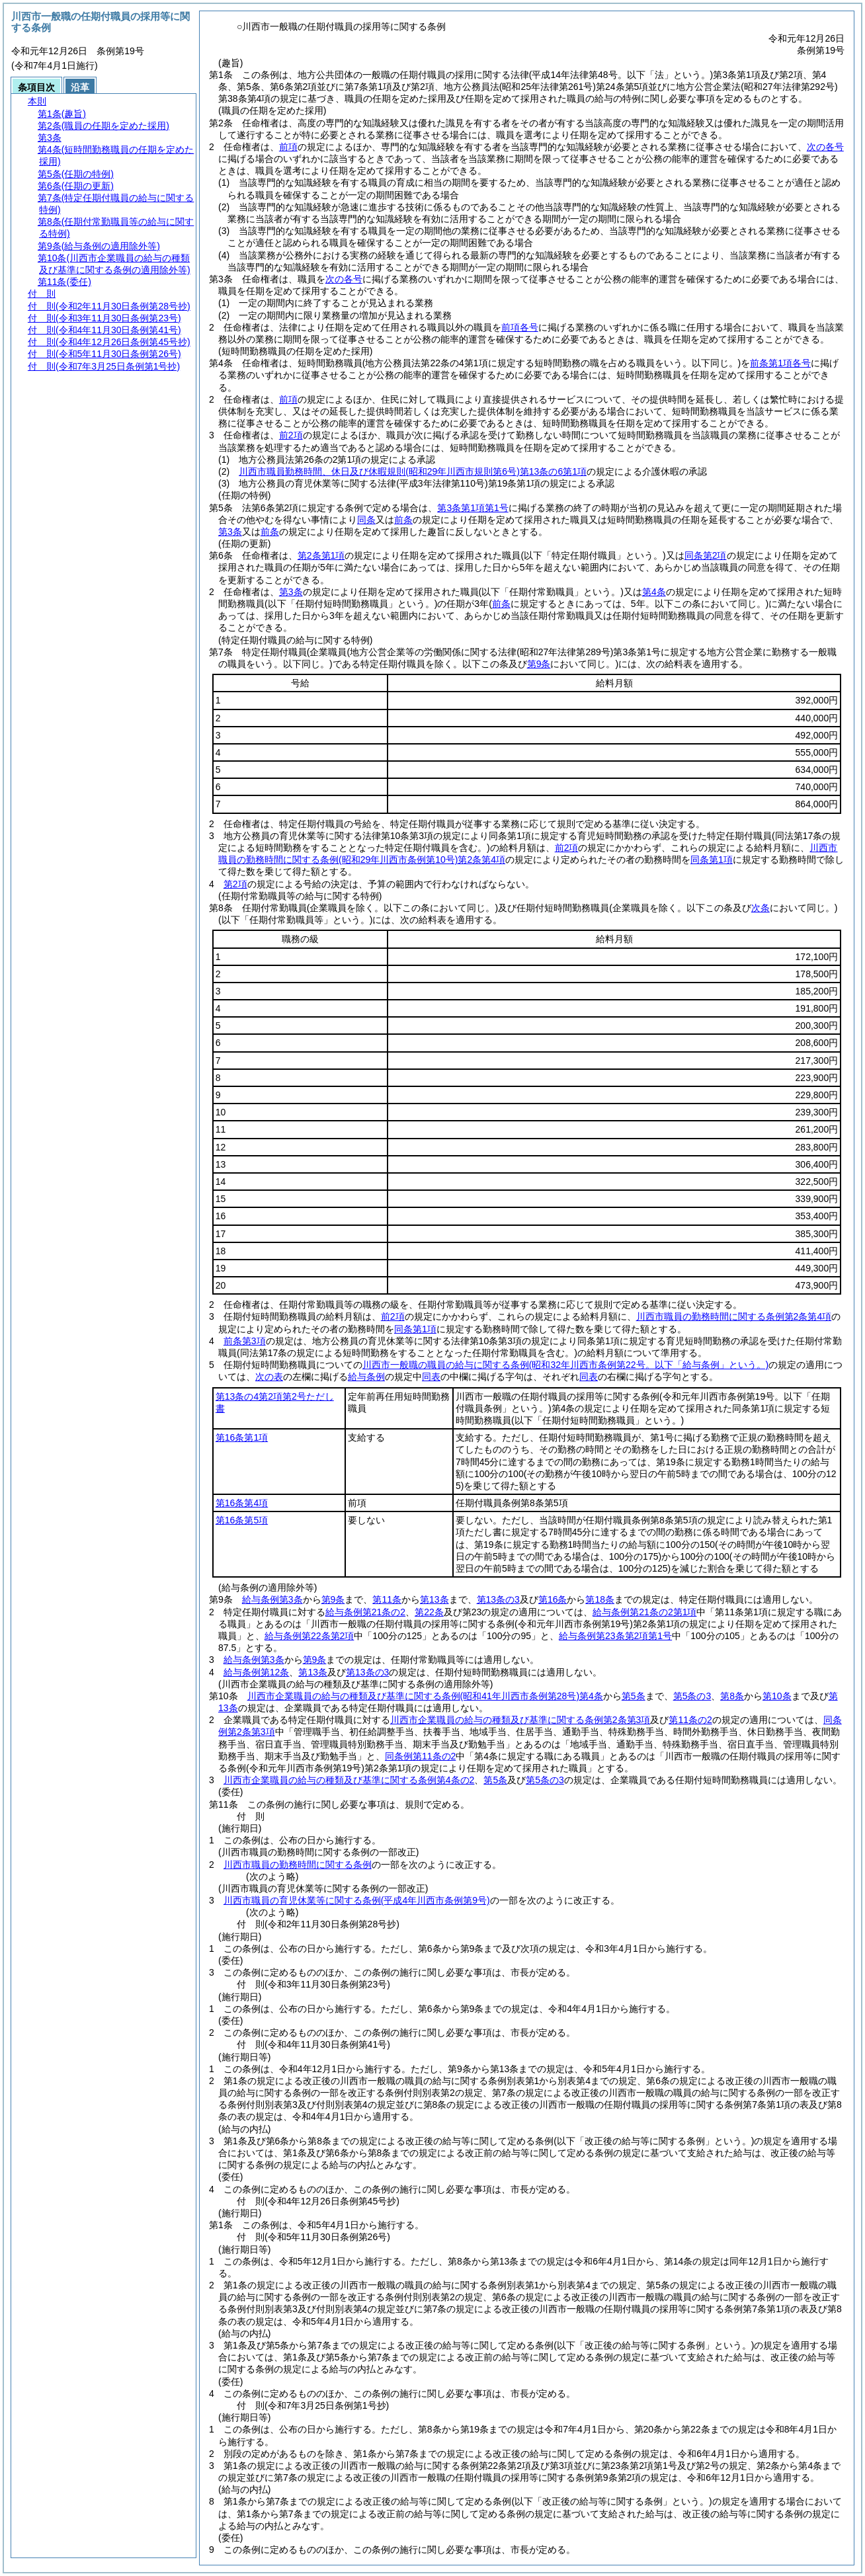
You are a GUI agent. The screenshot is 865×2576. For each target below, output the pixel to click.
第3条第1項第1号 (472, 508)
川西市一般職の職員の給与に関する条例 (565, 1364)
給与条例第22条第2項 (309, 1635)
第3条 (230, 531)
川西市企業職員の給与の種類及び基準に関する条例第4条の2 (349, 1780)
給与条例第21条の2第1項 (644, 1612)
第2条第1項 (321, 555)
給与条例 (366, 1376)
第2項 (235, 884)
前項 (288, 146)
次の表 (269, 1376)
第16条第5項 (242, 1520)
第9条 (333, 1599)
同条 (366, 519)
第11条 (386, 1599)
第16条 (552, 1599)
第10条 (777, 1696)
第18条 (599, 1599)
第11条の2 (690, 1719)
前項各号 (519, 327)
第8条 (732, 1696)
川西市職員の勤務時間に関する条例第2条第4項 (734, 1316)
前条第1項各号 (780, 363)
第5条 (633, 1696)
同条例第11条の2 (420, 1756)
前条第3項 (245, 1341)
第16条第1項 (242, 1437)
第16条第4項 (242, 1503)
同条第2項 (705, 555)
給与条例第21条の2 (365, 1612)
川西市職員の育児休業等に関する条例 (357, 1900)
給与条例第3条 (272, 1599)
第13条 (434, 1599)
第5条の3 (692, 1696)
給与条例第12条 (257, 1672)
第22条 (429, 1612)
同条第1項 (711, 859)
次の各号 (825, 146)
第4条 (654, 591)
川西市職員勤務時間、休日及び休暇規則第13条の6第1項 (413, 471)
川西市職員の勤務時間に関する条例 (298, 1864)
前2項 (291, 435)
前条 (403, 519)
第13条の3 (498, 1599)
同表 (431, 1376)
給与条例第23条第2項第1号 (615, 1635)
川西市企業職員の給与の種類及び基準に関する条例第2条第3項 (520, 1719)
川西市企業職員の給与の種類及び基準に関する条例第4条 (425, 1696)
